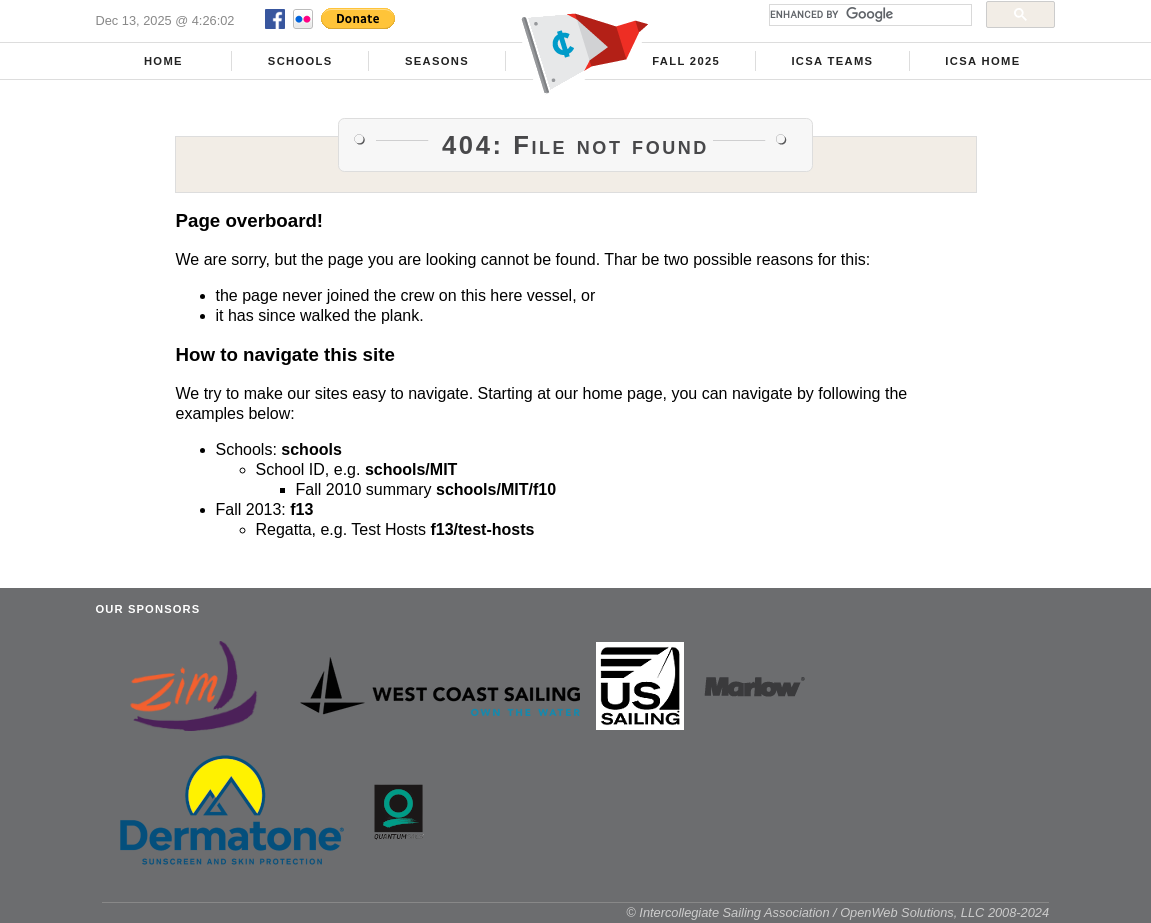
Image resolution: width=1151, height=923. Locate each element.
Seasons (437, 61)
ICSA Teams (832, 61)
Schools (300, 61)
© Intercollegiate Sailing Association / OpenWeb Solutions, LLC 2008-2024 (837, 912)
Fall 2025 (686, 61)
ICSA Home (982, 61)
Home (163, 61)
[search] (868, 15)
